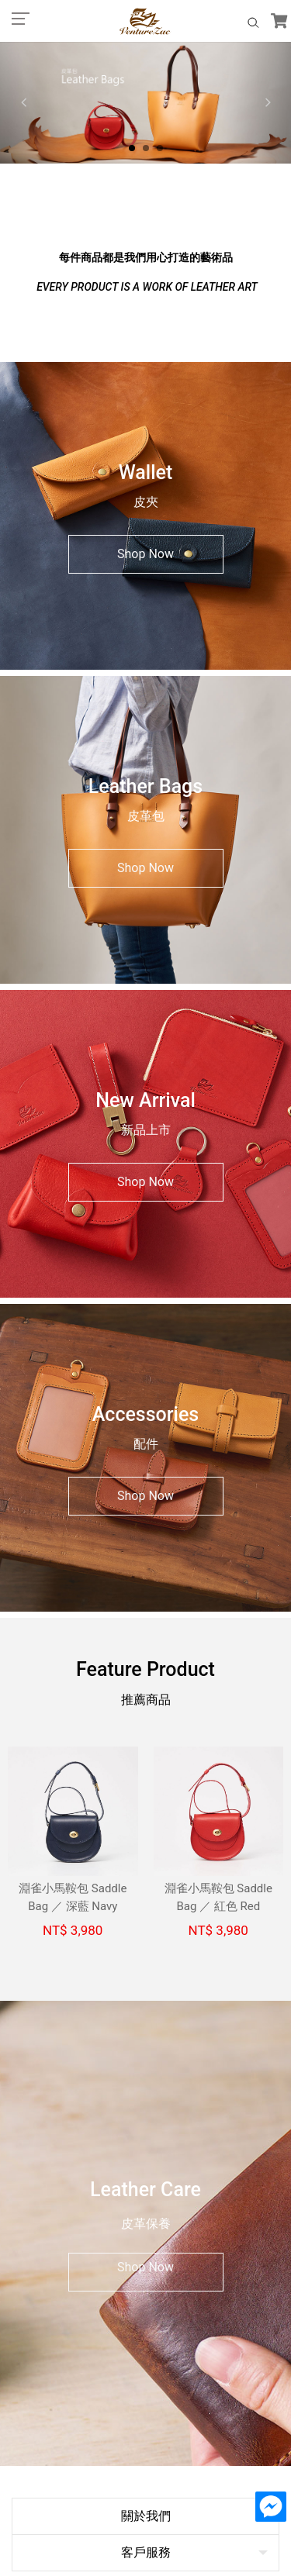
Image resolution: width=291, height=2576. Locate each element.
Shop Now (145, 554)
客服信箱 (146, 2322)
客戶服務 (146, 2244)
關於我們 (146, 2208)
